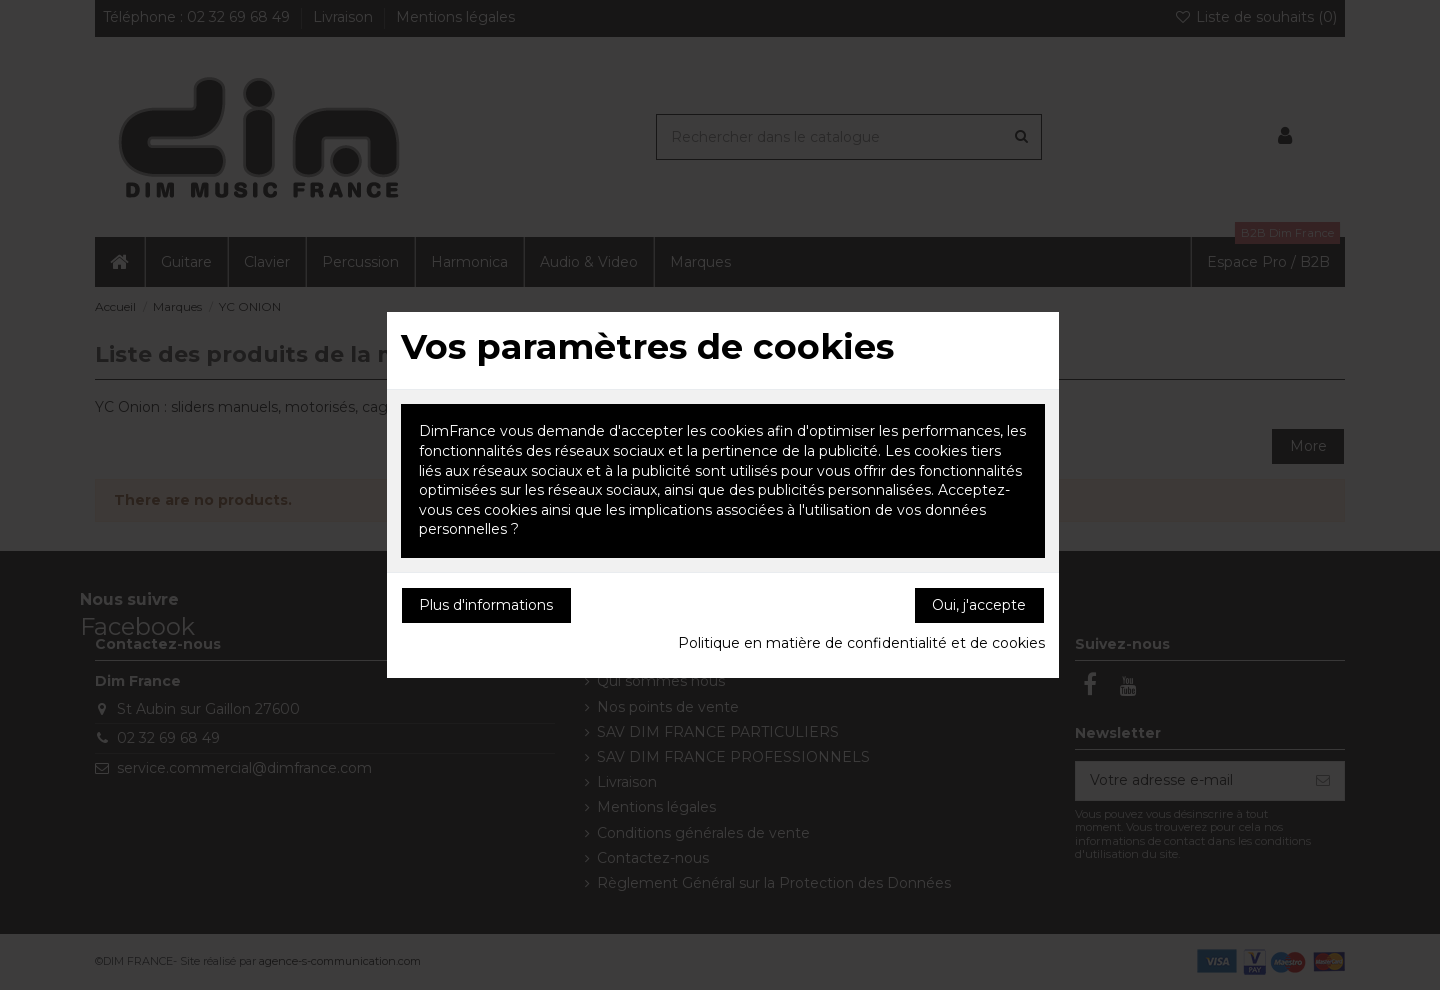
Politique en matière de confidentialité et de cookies (861, 643)
